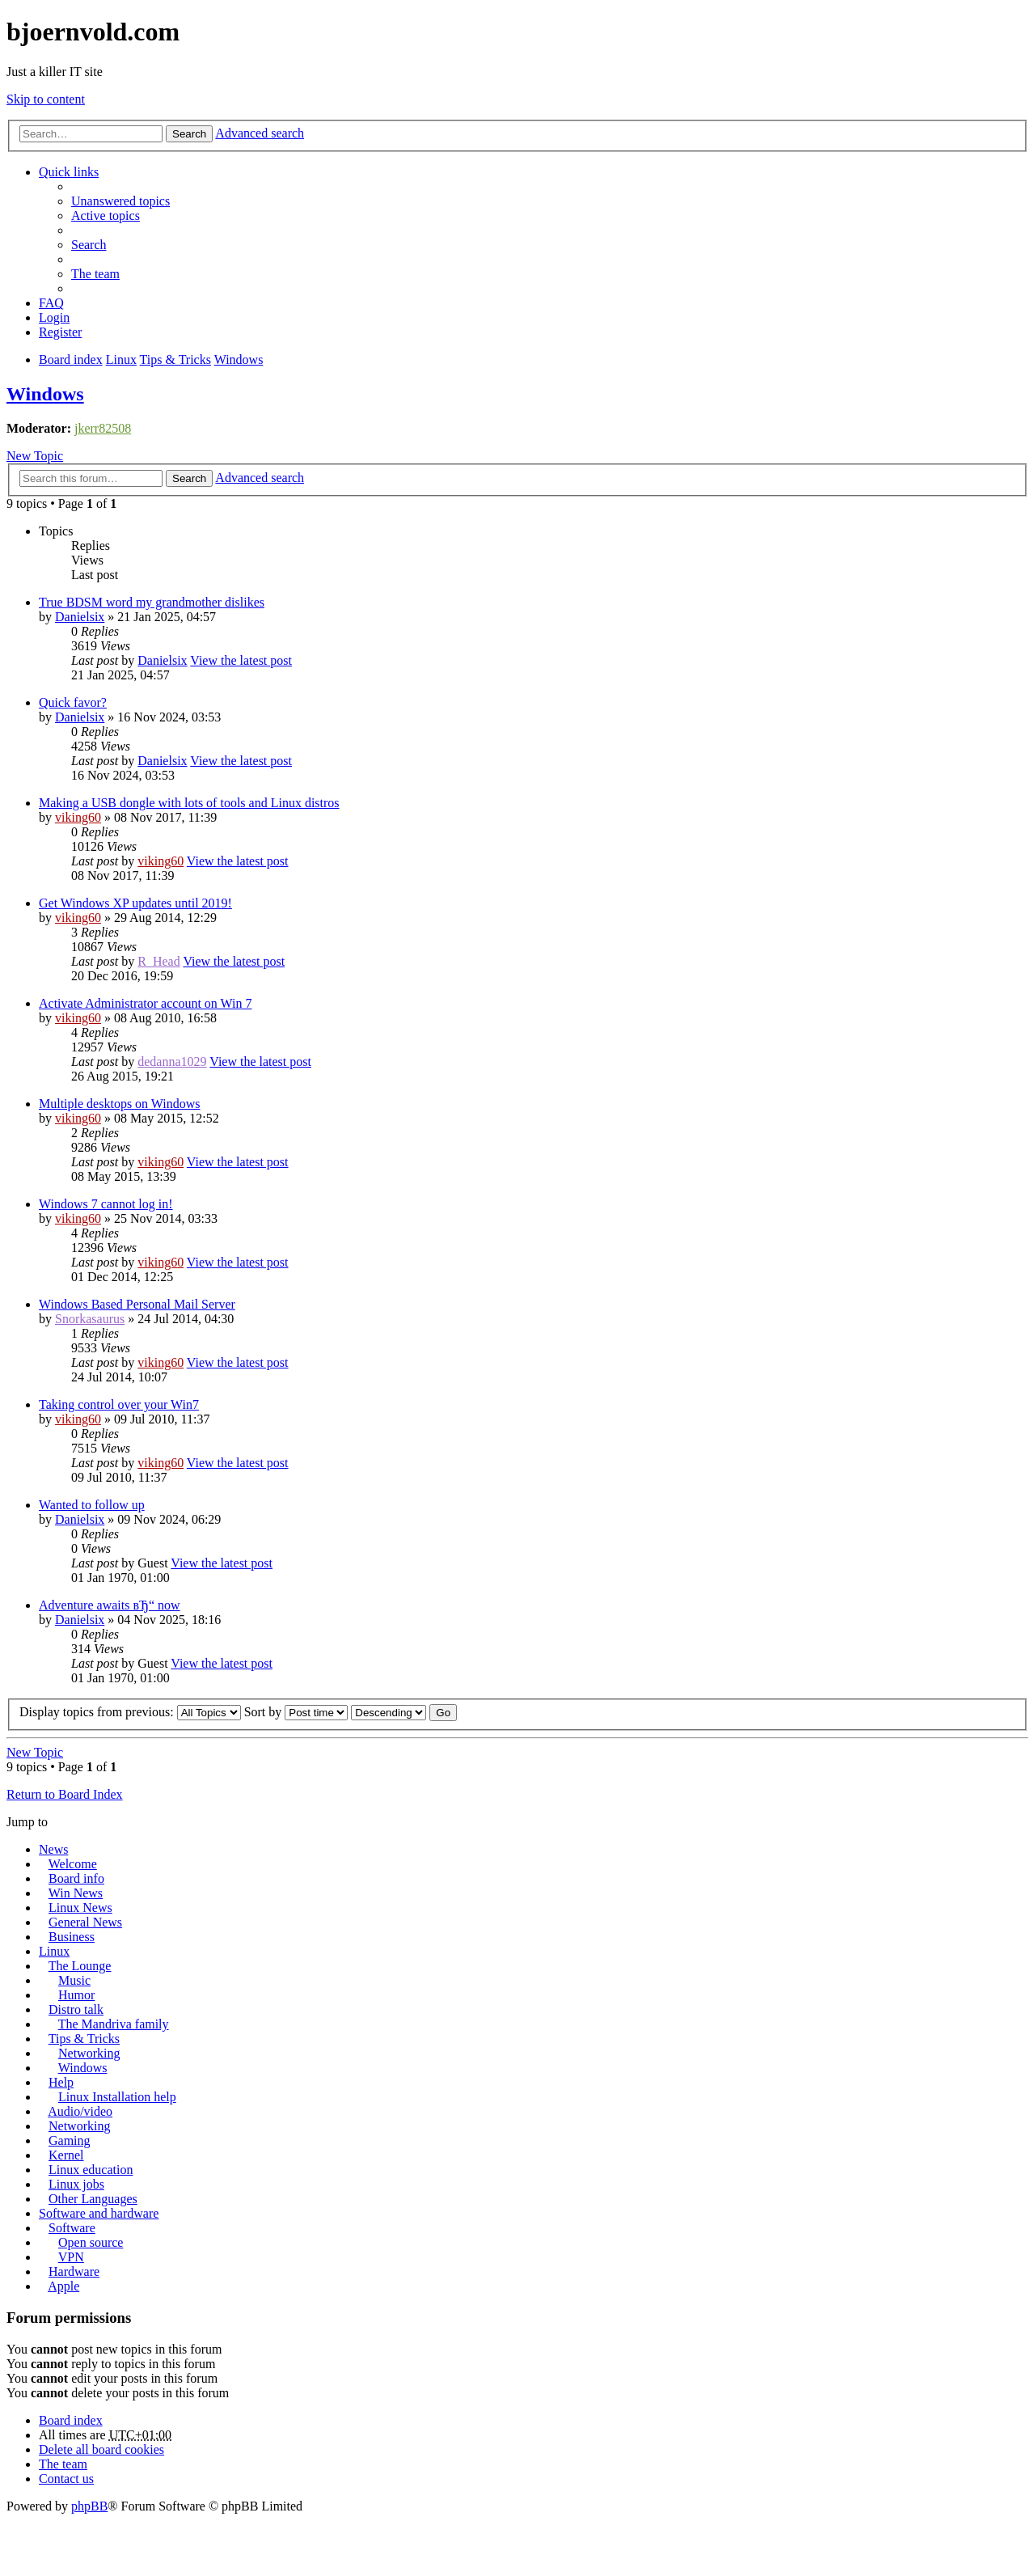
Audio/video (80, 2111)
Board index (71, 2420)
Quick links (69, 172)
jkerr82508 (102, 428)
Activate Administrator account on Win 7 (145, 1003)
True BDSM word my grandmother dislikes (151, 602)
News (53, 1849)
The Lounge (80, 1966)
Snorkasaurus (90, 1319)
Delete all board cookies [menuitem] (101, 2449)
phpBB (89, 2506)
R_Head (158, 961)
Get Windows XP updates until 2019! (135, 903)
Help (61, 2082)
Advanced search (259, 133)
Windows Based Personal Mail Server (137, 1304)
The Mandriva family (113, 2024)
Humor (76, 1995)
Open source (90, 2242)
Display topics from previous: (130, 1712)
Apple (63, 2286)
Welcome (73, 1864)
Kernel (66, 2155)
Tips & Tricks (84, 2038)
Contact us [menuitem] (66, 2478)
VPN (71, 2257)
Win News (76, 1893)
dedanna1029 (171, 1061)
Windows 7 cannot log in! (106, 1204)
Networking (89, 2053)
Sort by (296, 1712)
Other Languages (93, 2199)
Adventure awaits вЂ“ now (109, 1605)
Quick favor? (73, 702)
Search (189, 134)
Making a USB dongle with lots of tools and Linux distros (189, 803)
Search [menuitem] (89, 245)
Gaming (70, 2140)
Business (72, 1937)
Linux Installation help (117, 2097)
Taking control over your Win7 (119, 1404)
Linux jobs (76, 2184)
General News (85, 1922)
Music (74, 1980)
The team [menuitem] (95, 274)
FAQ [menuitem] (51, 303)
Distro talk (76, 2009)
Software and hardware (98, 2213)
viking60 (78, 817)
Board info (76, 1878)
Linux (54, 1951)
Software (72, 2228)
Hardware (74, 2271)
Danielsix (79, 617)
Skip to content (45, 99)
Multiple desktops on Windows (120, 1103)
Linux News (80, 1907)
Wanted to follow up (92, 1505)
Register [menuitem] (60, 332)
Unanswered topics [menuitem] (120, 201)
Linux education (91, 2169)
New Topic (34, 456)
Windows (45, 393)
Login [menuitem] (54, 317)
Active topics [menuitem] (105, 215)
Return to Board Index (64, 1794)
